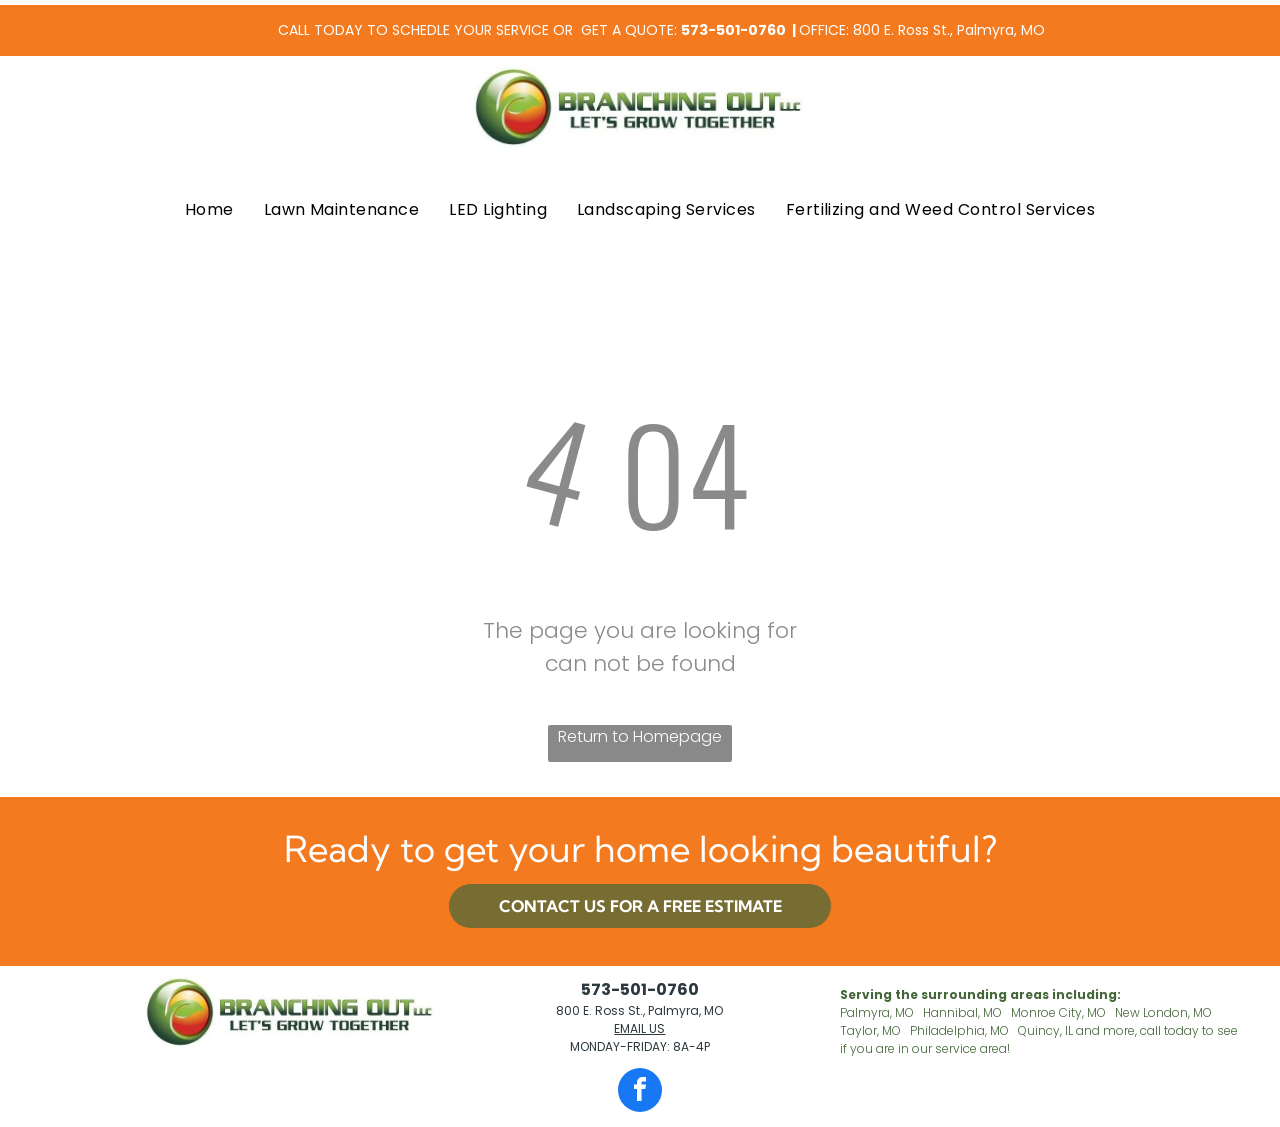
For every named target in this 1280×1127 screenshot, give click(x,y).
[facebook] (640, 1092)
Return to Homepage (640, 736)
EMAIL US (639, 1028)
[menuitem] (209, 210)
